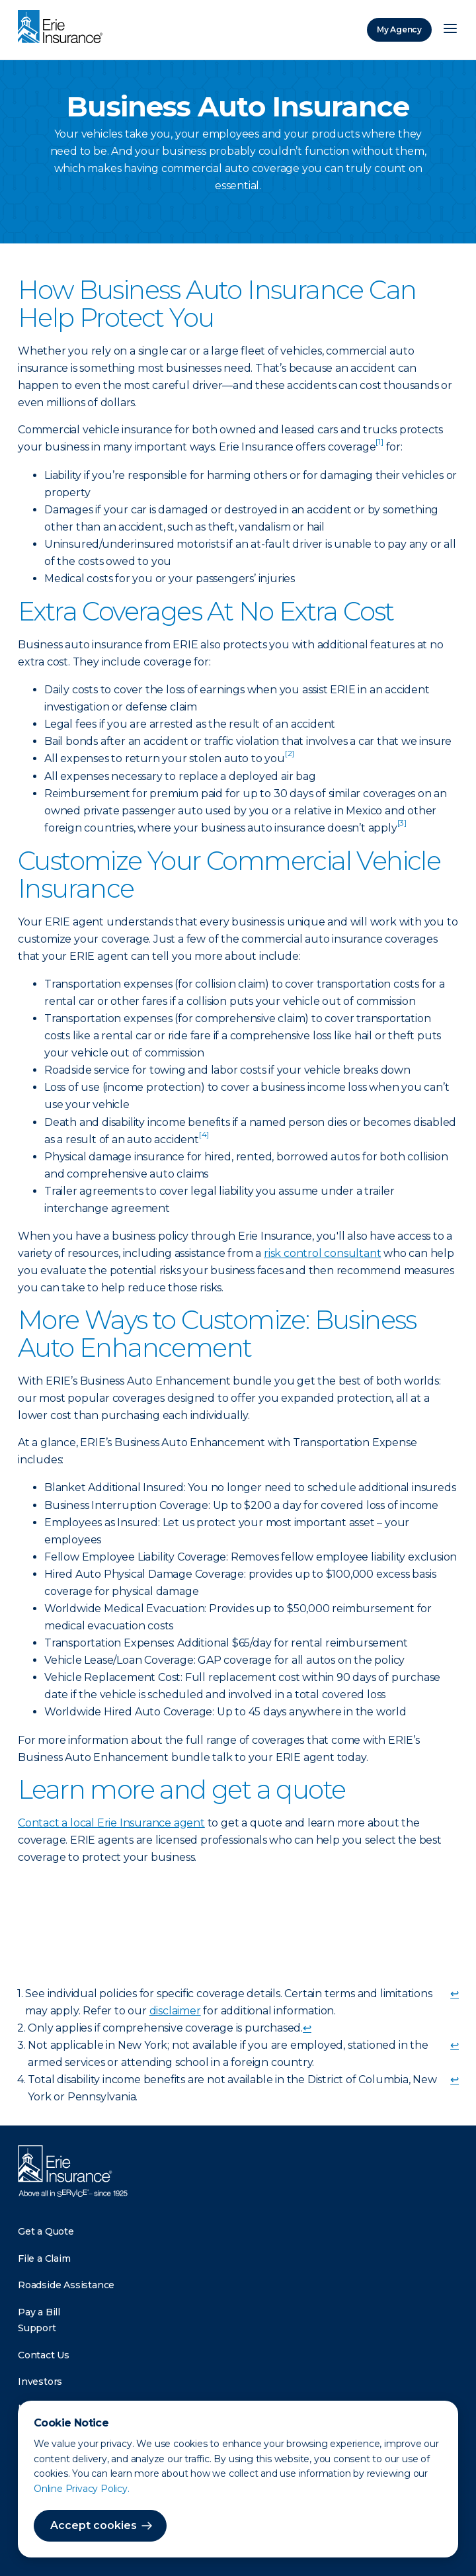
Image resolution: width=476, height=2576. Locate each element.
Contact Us (43, 2355)
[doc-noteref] (379, 447)
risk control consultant (322, 1253)
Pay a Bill (39, 2312)
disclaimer (175, 2010)
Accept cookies (93, 2525)
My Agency (399, 29)
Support (37, 2328)
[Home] (63, 28)
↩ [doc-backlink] (454, 1993)
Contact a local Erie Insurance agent (111, 1823)
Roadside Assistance (66, 2285)
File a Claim (44, 2258)
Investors (40, 2381)
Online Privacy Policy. (82, 2489)
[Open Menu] (450, 30)
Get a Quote (46, 2231)
